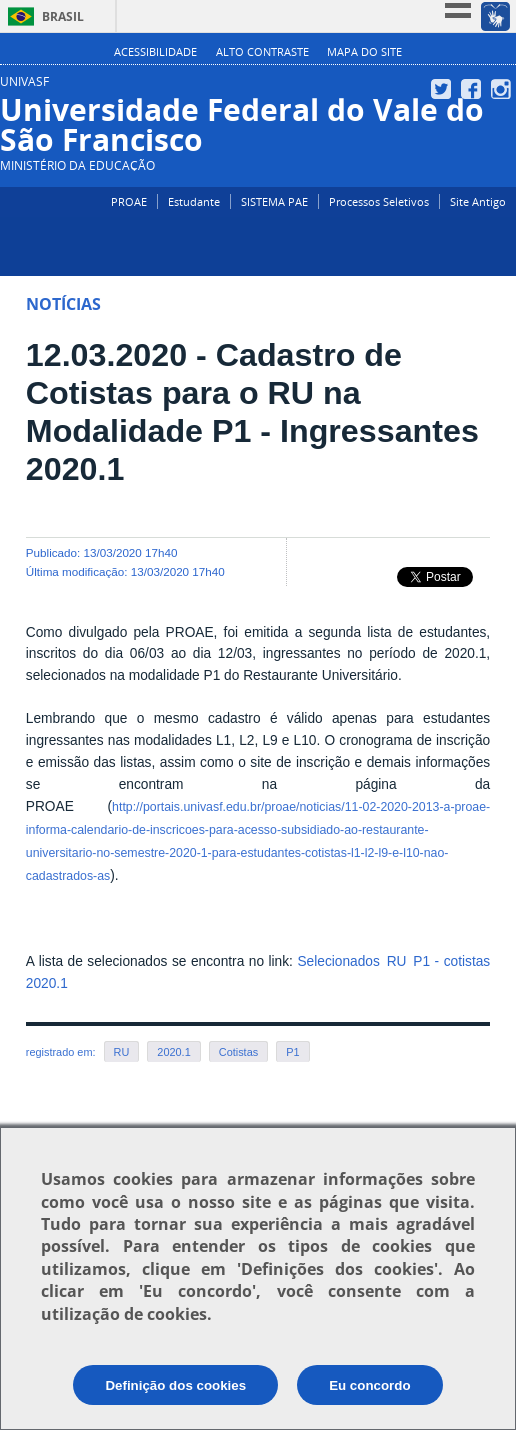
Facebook (473, 89)
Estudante (194, 201)
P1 (292, 1052)
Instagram (503, 89)
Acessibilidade (155, 52)
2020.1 (173, 1052)
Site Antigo (478, 201)
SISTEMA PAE (274, 201)
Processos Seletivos (379, 201)
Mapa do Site (364, 52)
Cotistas (238, 1052)
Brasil (63, 16)
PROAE (129, 201)
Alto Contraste (262, 52)
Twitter (443, 89)
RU (122, 1052)
